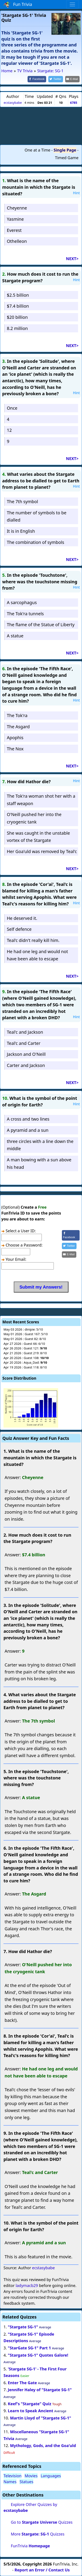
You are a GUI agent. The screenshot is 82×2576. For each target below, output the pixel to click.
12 (9, 430)
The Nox (15, 749)
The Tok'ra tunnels (25, 614)
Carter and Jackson (26, 1065)
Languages (51, 2475)
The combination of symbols (35, 542)
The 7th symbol (22, 501)
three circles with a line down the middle (40, 1145)
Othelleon (17, 241)
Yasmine (15, 219)
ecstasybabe (13, 103)
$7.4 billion (18, 306)
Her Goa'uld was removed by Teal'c (42, 851)
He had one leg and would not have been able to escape (37, 955)
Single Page (65, 150)
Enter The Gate (22, 2382)
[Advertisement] (41, 125)
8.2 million (17, 328)
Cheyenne (17, 208)
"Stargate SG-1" (23, 2326)
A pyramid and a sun (27, 1130)
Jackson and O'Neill (26, 1054)
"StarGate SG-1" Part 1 (29, 2347)
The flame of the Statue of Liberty (41, 625)
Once (12, 408)
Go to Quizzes (41, 2522)
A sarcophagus (22, 602)
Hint (76, 192)
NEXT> (72, 258)
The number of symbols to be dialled (36, 516)
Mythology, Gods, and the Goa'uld (43, 2445)
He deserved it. (22, 918)
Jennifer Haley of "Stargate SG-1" (40, 2389)
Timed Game (67, 157)
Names (9, 2481)
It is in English (21, 531)
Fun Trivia (17, 4)
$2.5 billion (18, 295)
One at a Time (37, 150)
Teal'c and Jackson (25, 1032)
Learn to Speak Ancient (30, 2410)
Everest (14, 230)
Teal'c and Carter (23, 1043)
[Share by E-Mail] (72, 79)
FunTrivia (30, 2545)
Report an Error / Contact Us (42, 2569)
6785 (73, 103)
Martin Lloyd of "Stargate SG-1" (40, 2418)
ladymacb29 (27, 2285)
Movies (30, 2475)
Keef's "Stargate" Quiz (29, 2403)
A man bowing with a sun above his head (39, 1163)
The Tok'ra (17, 715)
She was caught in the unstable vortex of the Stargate (38, 836)
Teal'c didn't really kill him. (33, 940)
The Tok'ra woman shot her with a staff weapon (41, 799)
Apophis (15, 738)
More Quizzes (37, 2534)
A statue (15, 636)
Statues (26, 2481)
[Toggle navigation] (72, 4)
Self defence (19, 929)
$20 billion (17, 317)
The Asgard (18, 727)
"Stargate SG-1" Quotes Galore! (38, 2355)
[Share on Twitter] (55, 79)
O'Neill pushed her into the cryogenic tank (34, 818)
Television (12, 2475)
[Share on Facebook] (37, 79)
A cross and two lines (28, 1119)
